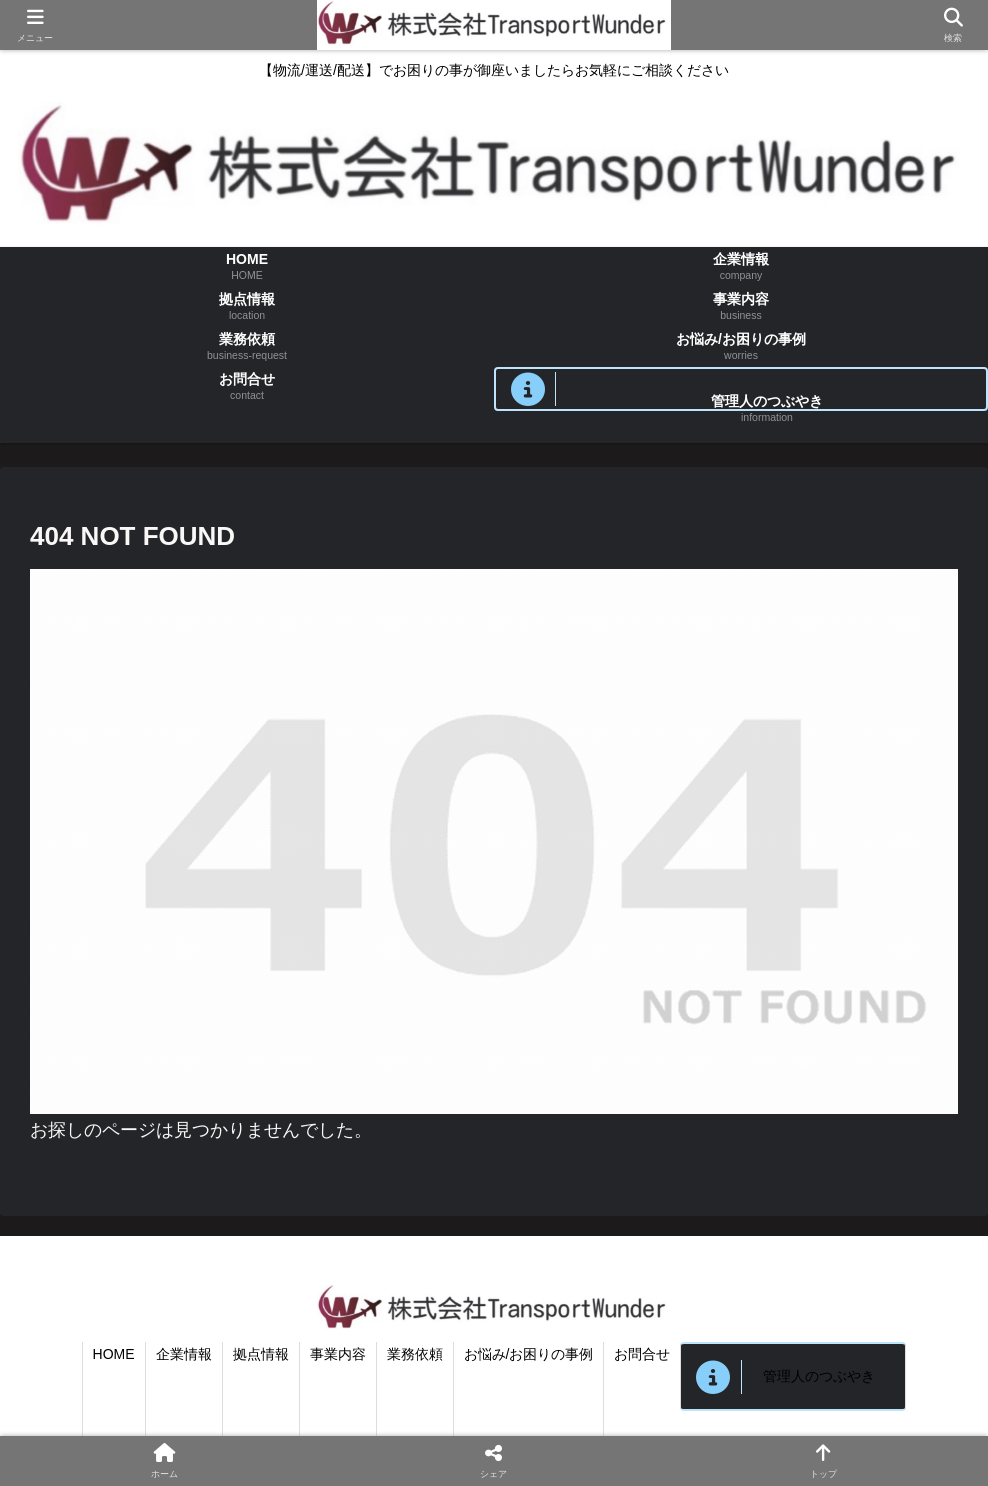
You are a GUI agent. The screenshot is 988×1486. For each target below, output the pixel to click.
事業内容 (338, 1354)
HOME (114, 1354)
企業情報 (184, 1354)
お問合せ (642, 1354)
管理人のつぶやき (819, 1376)
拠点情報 (261, 1354)
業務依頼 (415, 1354)
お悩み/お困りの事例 (529, 1354)
